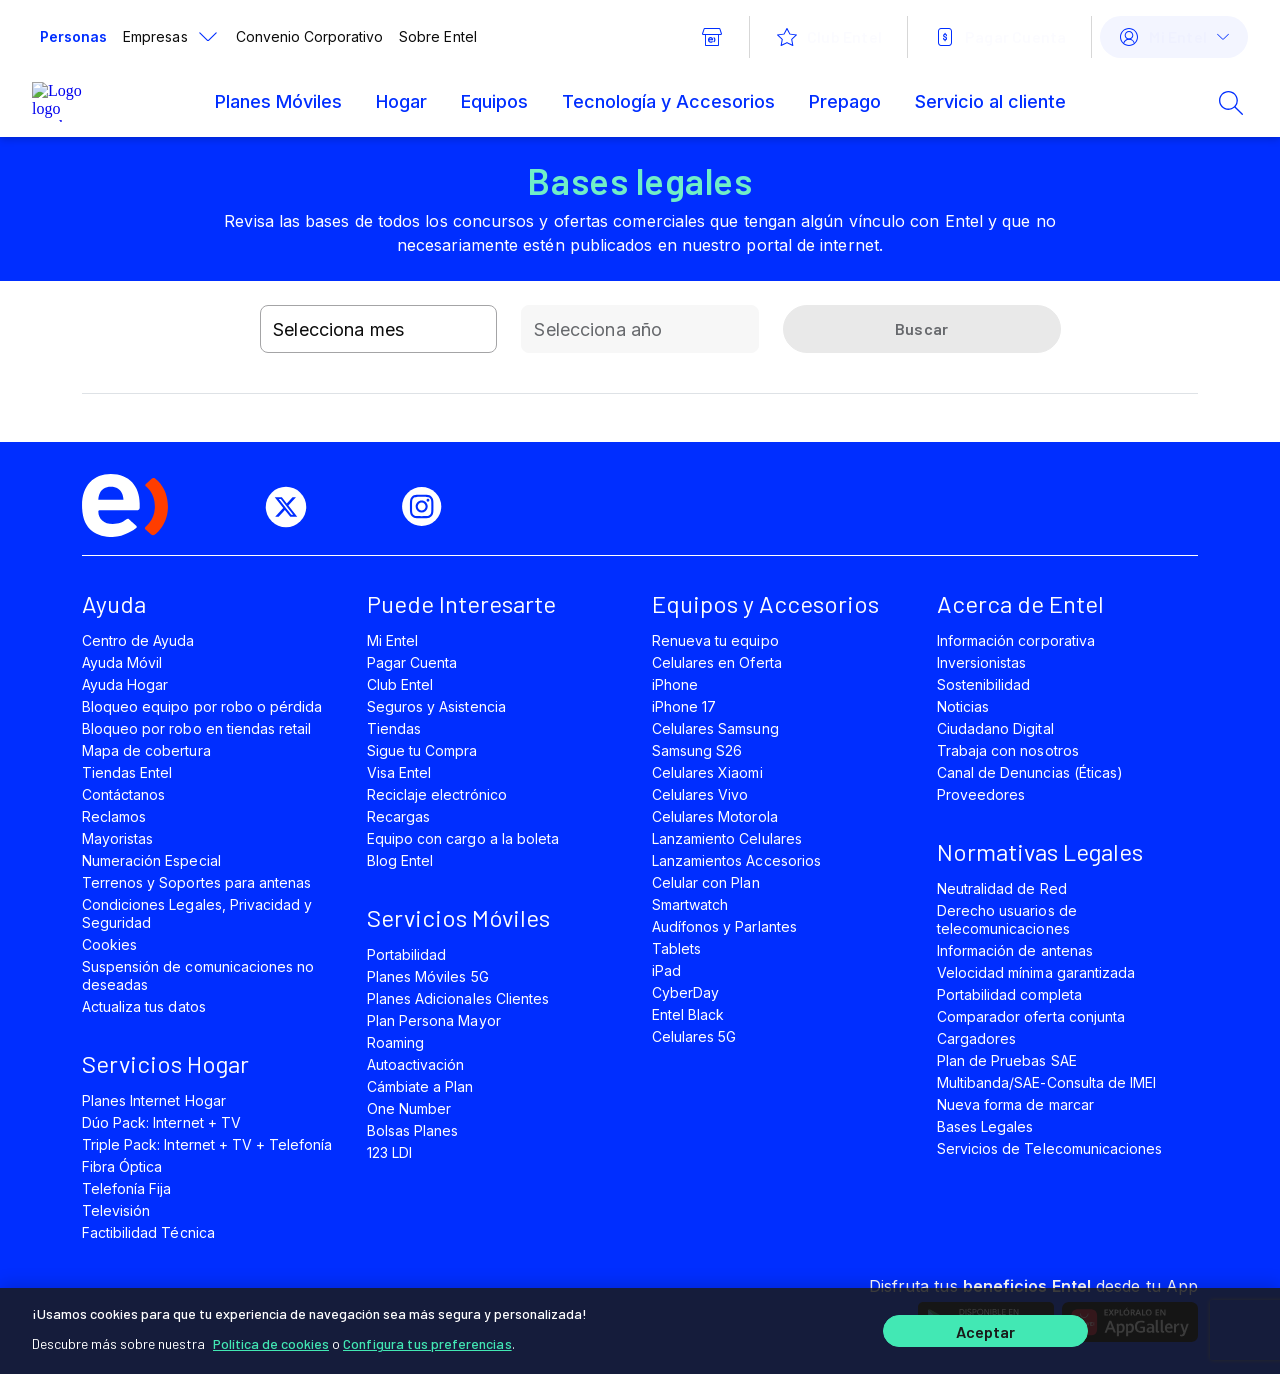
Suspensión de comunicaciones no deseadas (198, 975)
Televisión (116, 1210)
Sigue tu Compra (422, 750)
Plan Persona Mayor (434, 1020)
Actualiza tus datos (144, 1006)
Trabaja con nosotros (1008, 750)
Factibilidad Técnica (148, 1232)
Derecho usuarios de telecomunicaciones (1007, 919)
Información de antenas (1015, 950)
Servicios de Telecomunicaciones (1049, 1148)
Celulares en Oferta (717, 662)
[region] (640, 1331)
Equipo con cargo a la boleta (463, 838)
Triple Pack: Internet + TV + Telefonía (207, 1144)
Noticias (963, 706)
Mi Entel (392, 640)
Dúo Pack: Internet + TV (161, 1122)
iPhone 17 (684, 706)
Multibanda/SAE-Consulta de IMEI (1046, 1082)
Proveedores (981, 794)
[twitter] (294, 507)
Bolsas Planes (412, 1130)
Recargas (398, 816)
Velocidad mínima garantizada (1036, 972)
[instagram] (430, 507)
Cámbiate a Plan (420, 1086)
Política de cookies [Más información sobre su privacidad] (271, 1343)
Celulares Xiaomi (707, 772)
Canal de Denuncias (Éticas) (1030, 772)
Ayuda (114, 603)
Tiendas (394, 728)
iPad (666, 970)
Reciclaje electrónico (437, 794)
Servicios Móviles (458, 917)
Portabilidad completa (1009, 994)
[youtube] (362, 507)
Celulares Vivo (700, 794)
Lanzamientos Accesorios (736, 860)
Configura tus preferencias (427, 1343)
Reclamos (114, 816)
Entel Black (688, 1014)
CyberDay (685, 992)
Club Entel (400, 684)
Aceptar (986, 1331)
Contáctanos (123, 794)
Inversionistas (982, 662)
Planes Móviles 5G (428, 976)
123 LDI (389, 1152)
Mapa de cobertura (146, 750)
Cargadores (976, 1038)
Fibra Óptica (122, 1166)
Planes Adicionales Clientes (458, 998)
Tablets (676, 948)
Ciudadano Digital (995, 728)
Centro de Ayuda (138, 640)
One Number (409, 1108)
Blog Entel (400, 860)
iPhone (675, 684)
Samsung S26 (697, 750)
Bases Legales (985, 1126)
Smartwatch (690, 904)
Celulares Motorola (715, 816)
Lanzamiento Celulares (727, 838)
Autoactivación (416, 1064)
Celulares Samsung (715, 728)
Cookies (109, 944)
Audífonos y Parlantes (724, 926)
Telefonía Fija (127, 1188)
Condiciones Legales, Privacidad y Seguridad (197, 913)
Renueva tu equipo (715, 640)
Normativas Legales (1040, 851)
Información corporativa (1016, 640)
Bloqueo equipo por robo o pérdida (202, 706)
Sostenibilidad (984, 684)
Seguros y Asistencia (436, 706)
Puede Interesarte (461, 603)
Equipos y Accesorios (765, 603)
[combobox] (378, 329)
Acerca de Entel (1020, 603)
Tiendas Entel (127, 772)
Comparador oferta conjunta (1031, 1016)
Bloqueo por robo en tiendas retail (196, 728)
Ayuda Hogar (125, 684)
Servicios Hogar (165, 1063)
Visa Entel (399, 772)
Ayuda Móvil (122, 662)
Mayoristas (117, 838)
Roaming (395, 1042)
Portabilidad (406, 954)
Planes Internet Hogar (154, 1100)
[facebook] (226, 507)
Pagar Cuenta (412, 662)
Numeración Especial (151, 860)
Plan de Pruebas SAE (1007, 1060)
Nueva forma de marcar (1015, 1104)
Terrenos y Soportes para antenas (196, 882)
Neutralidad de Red (1002, 888)
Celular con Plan (706, 882)
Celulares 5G (694, 1036)
